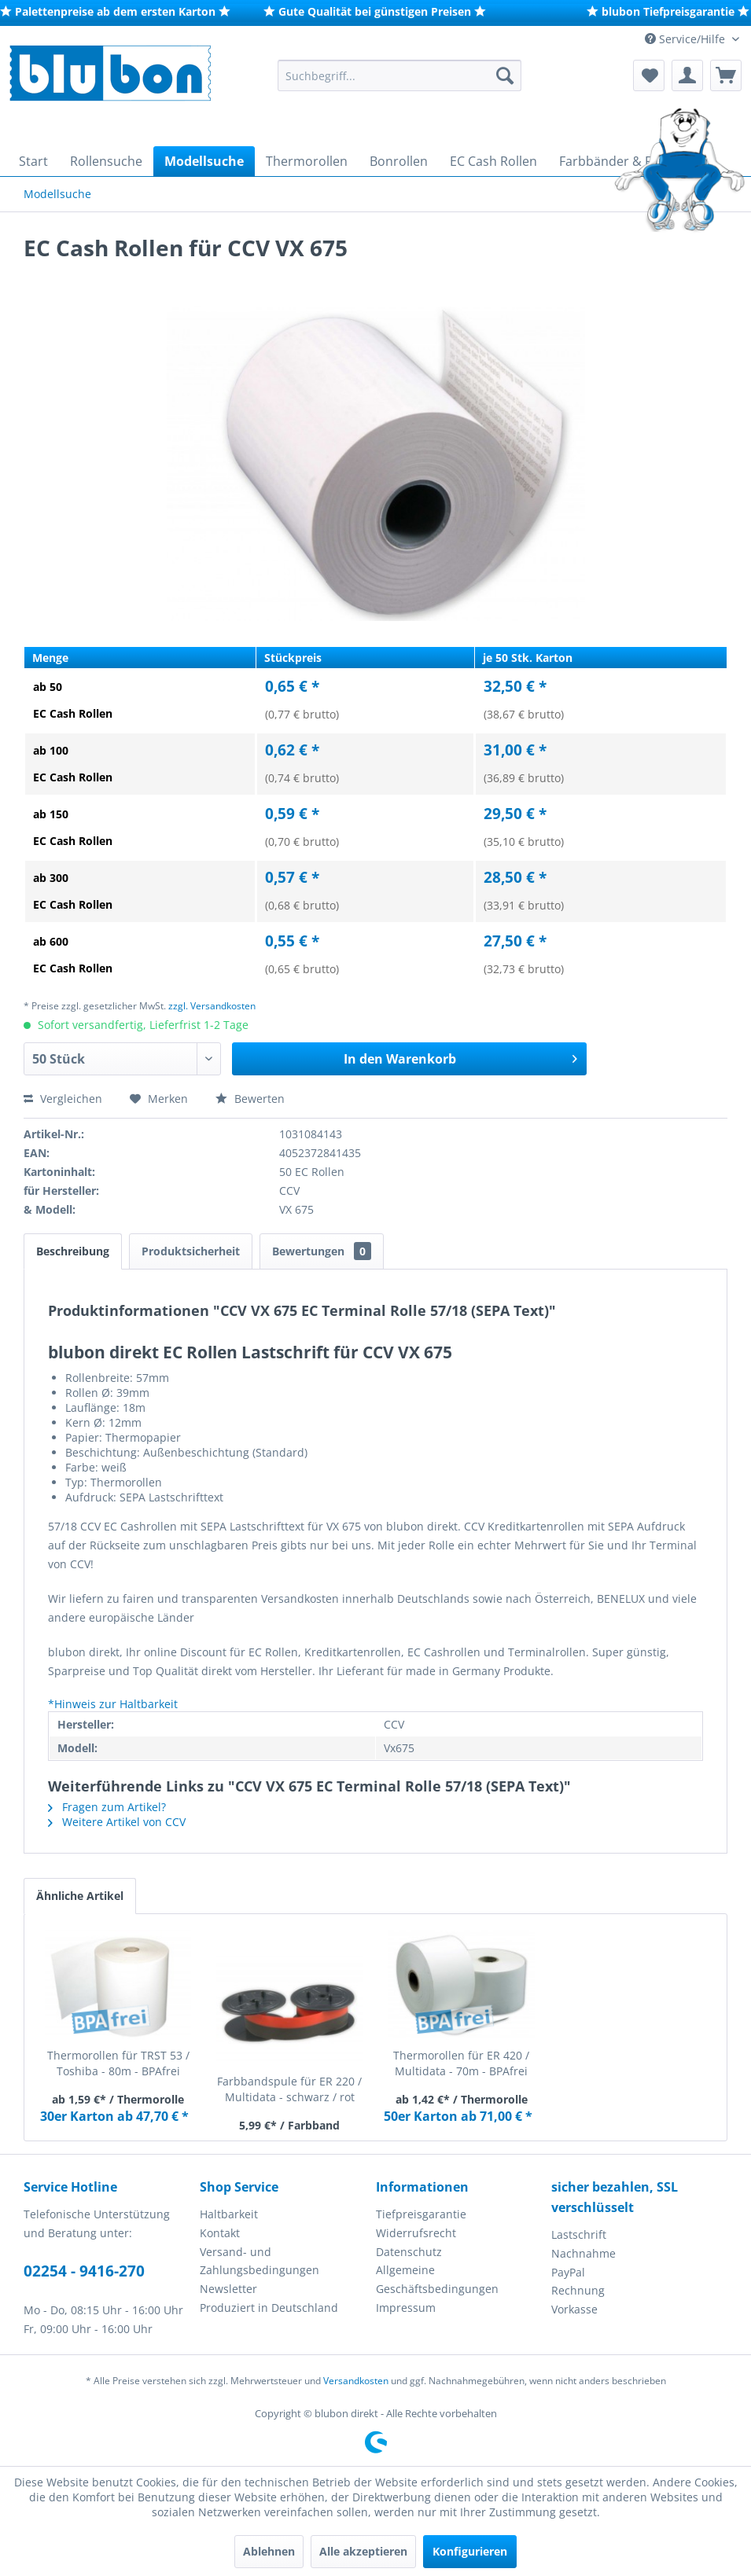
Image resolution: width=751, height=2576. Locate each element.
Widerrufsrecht (416, 2232)
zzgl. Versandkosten (212, 1005)
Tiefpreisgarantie (421, 2214)
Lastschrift (578, 2234)
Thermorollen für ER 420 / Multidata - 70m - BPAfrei (461, 2063)
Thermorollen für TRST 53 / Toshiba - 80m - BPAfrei (118, 2063)
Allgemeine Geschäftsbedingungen (437, 2279)
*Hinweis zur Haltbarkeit (113, 1703)
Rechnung (578, 2290)
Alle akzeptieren (363, 2551)
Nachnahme (583, 2253)
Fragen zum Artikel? (107, 1806)
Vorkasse (574, 2309)
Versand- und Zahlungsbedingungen (259, 2261)
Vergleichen (63, 1098)
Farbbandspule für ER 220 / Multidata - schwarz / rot (289, 2089)
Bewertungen (321, 1251)
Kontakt (220, 2232)
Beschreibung (72, 1251)
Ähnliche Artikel (79, 1895)
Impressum (406, 2307)
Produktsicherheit (191, 1251)
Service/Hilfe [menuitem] (686, 38)
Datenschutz (409, 2251)
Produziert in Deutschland (269, 2307)
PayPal (568, 2272)
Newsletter (228, 2288)
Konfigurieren (470, 2551)
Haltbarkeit (229, 2214)
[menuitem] (399, 75)
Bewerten (250, 1098)
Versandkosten (355, 2380)
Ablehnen (269, 2551)
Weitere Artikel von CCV (117, 1821)
